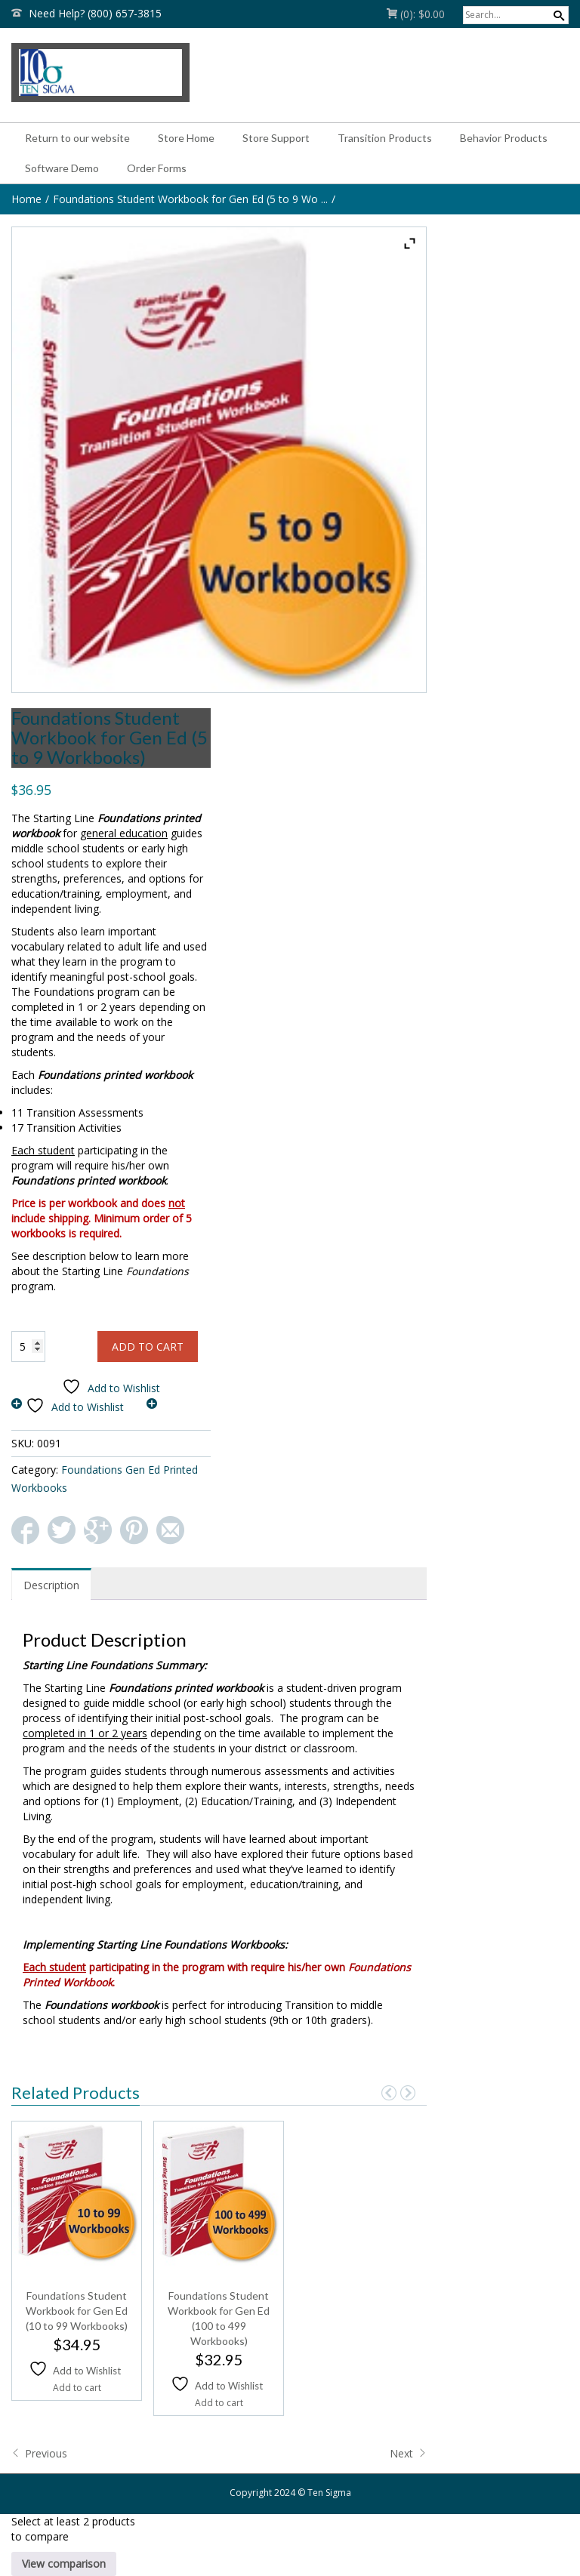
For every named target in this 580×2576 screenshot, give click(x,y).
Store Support (276, 137)
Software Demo (62, 168)
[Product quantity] (28, 1346)
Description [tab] (51, 1585)
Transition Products (385, 137)
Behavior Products (504, 137)
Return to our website (77, 137)
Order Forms (157, 168)
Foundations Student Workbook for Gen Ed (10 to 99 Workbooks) (77, 2310)
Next (408, 2453)
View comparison (64, 2563)
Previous (39, 2453)
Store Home (186, 137)
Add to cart (148, 1346)
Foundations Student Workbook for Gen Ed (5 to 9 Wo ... (190, 199)
